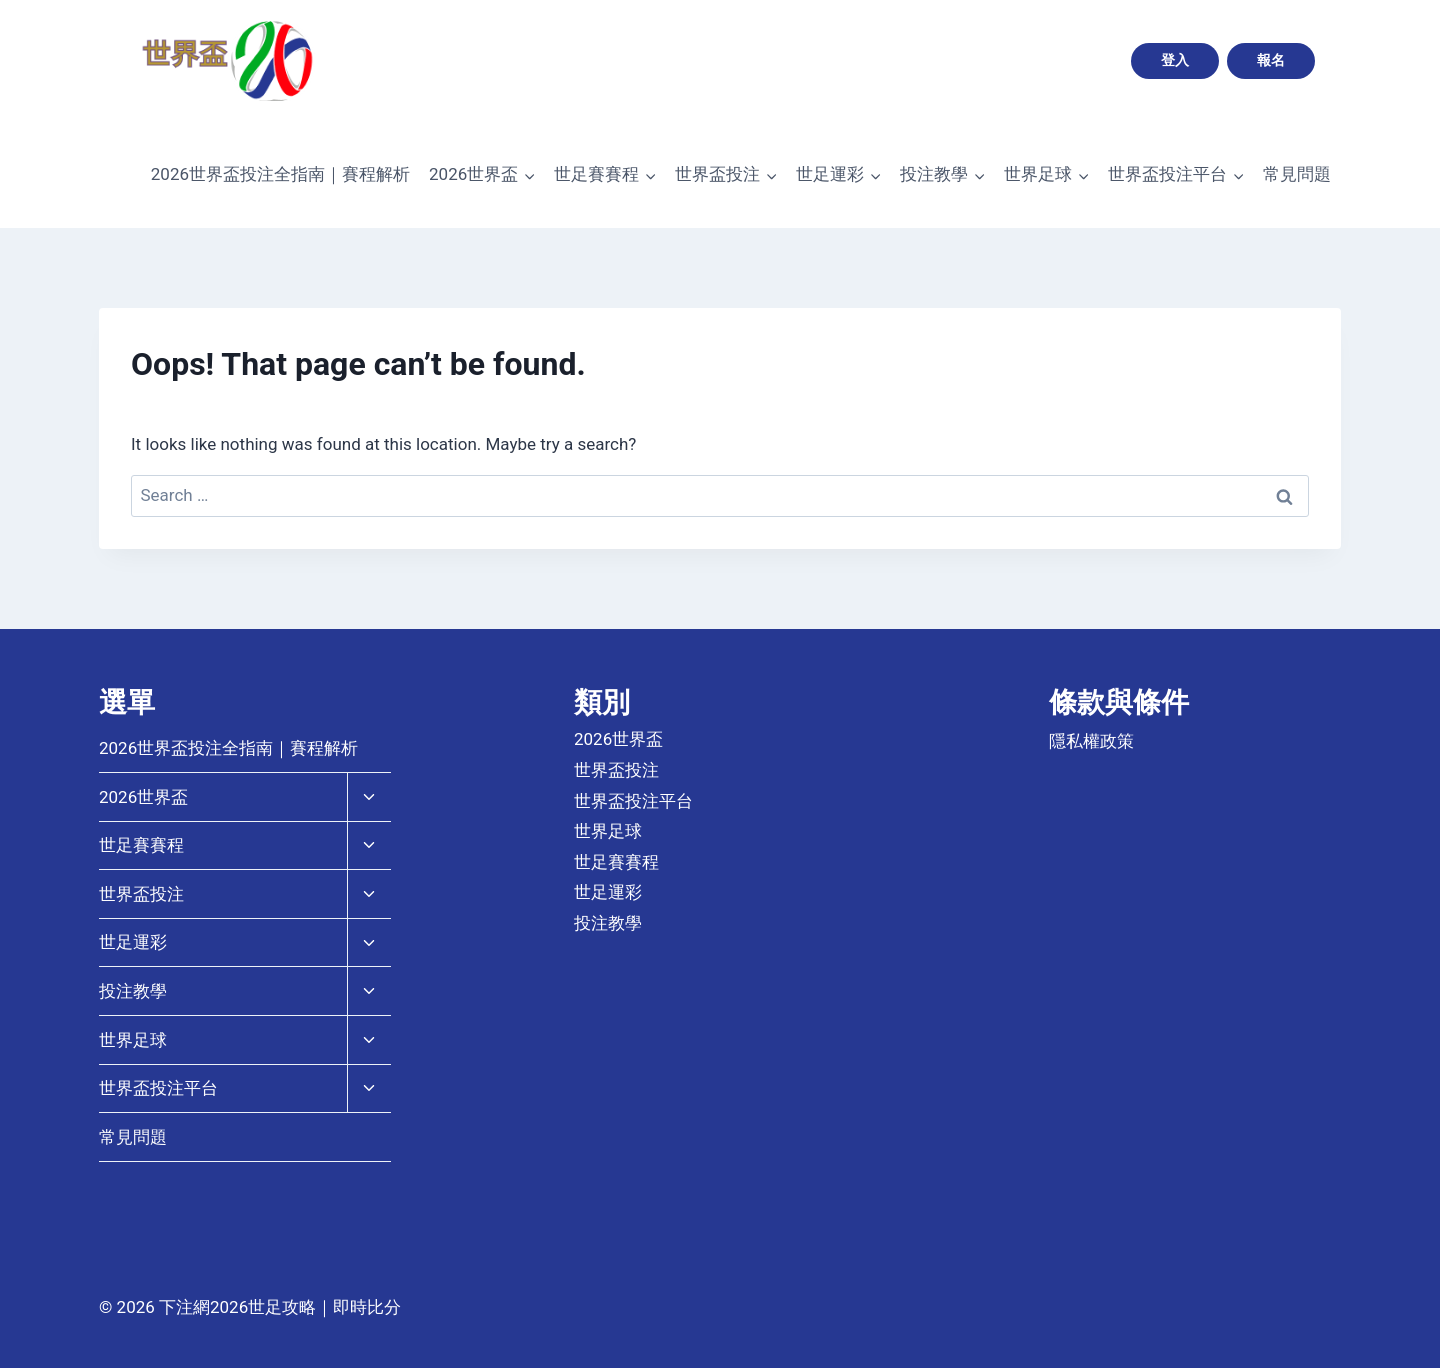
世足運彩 (133, 942)
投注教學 (133, 991)
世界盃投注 (141, 894)
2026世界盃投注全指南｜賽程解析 (280, 174)
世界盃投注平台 (158, 1088)
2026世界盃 (143, 797)
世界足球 (133, 1040)
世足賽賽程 (141, 845)
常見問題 (1297, 174)
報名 (1271, 60)
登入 (1175, 60)
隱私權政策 (1091, 741)
